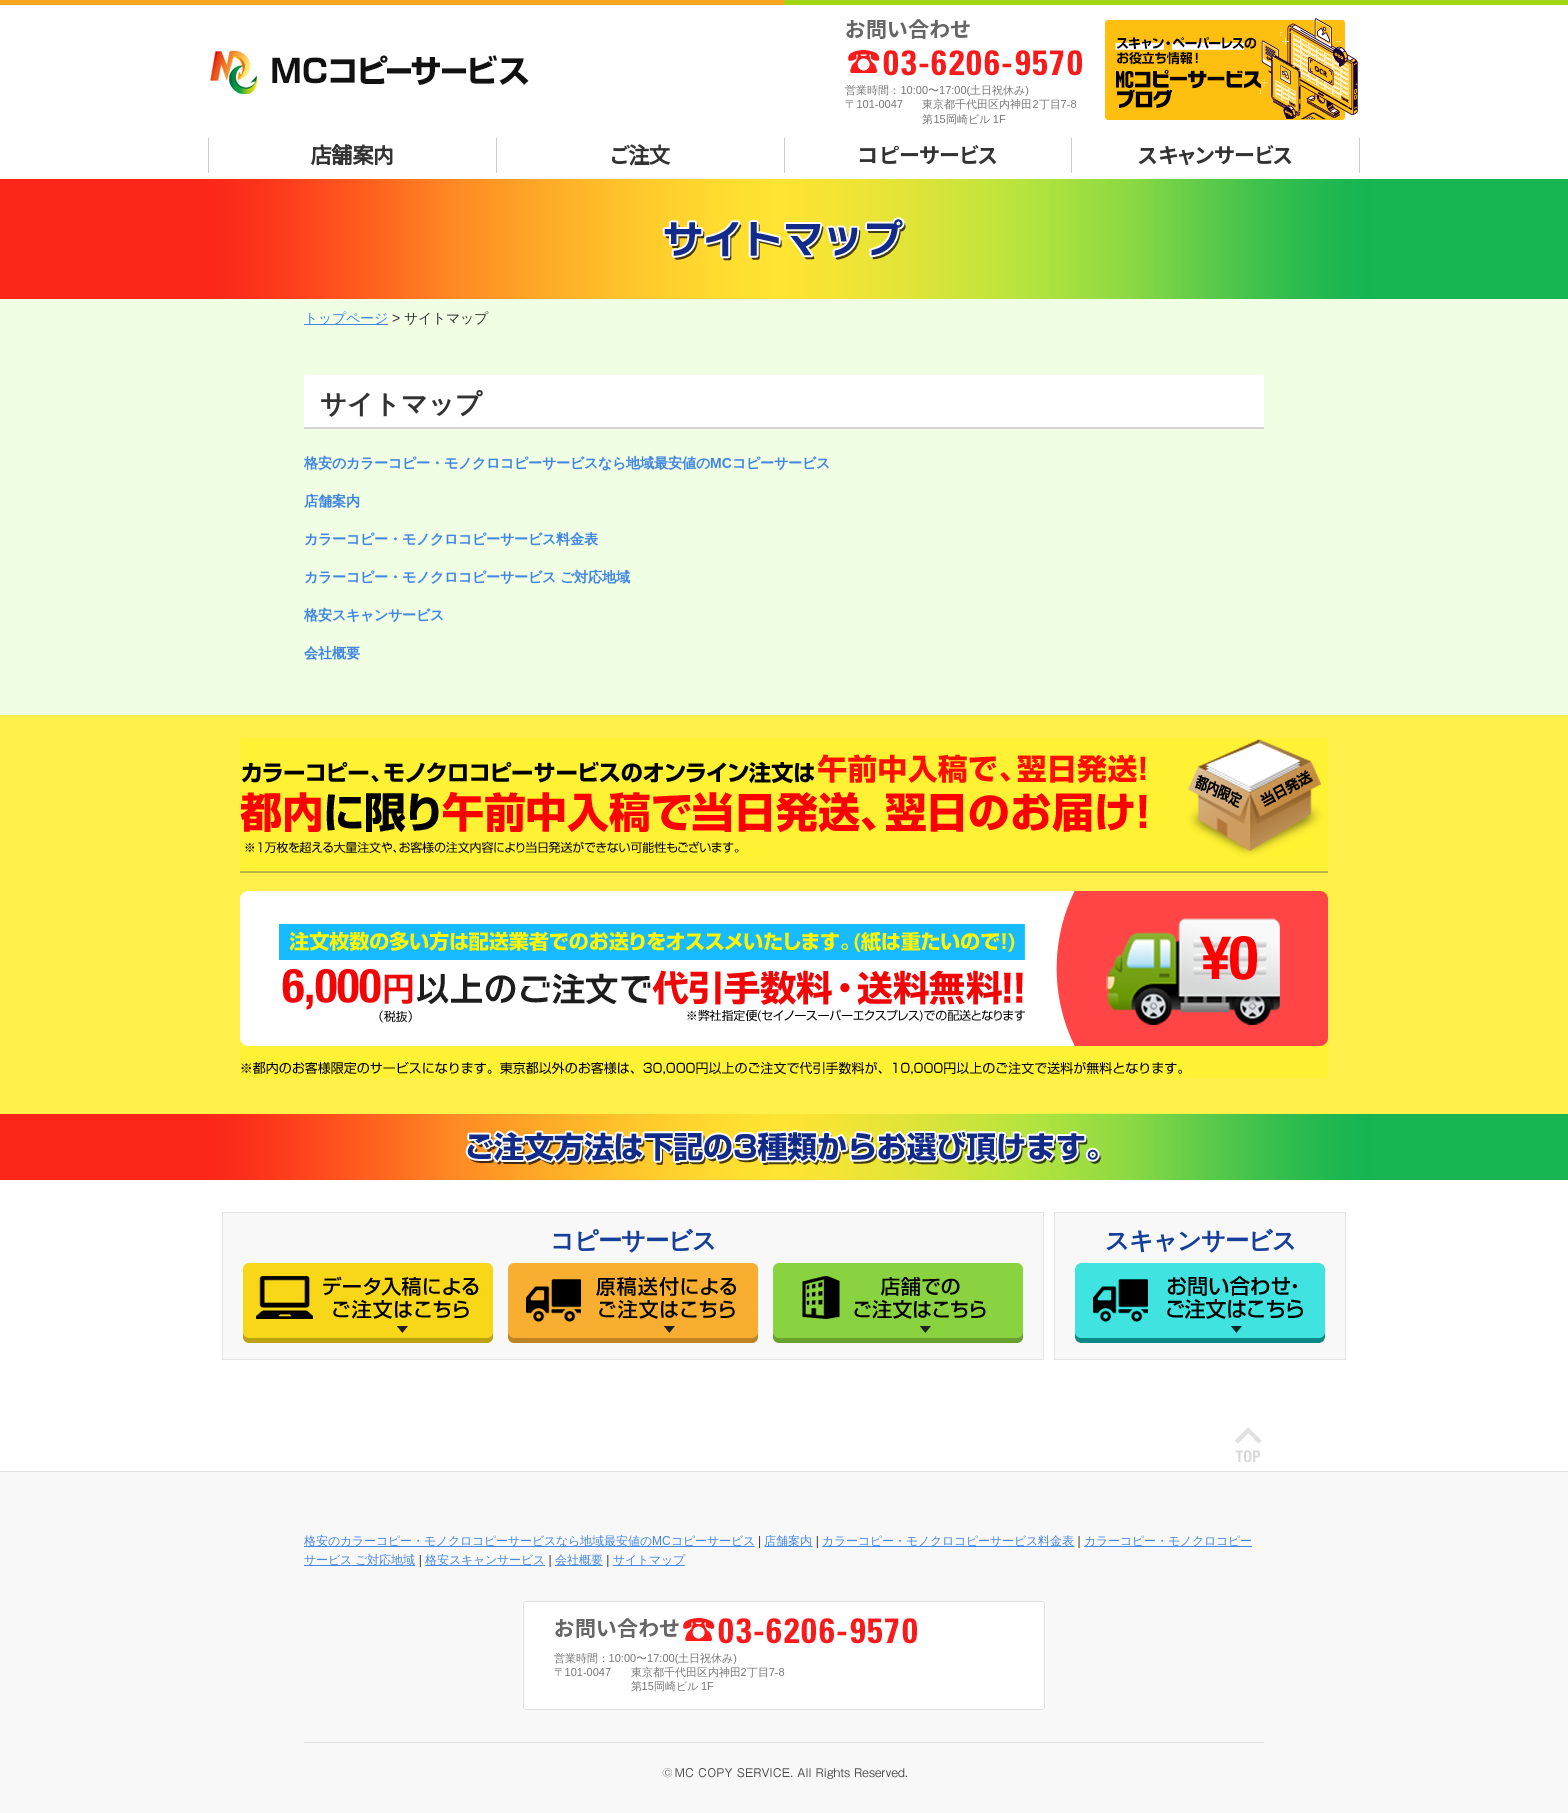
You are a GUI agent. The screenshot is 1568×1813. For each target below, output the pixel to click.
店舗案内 (352, 154)
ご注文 (640, 154)
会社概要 (332, 653)
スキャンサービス (1215, 154)
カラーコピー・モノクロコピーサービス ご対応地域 (467, 577)
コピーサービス (928, 154)
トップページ (346, 318)
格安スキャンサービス (374, 615)
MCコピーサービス (379, 72)
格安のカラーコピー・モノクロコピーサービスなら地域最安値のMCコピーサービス (567, 463)
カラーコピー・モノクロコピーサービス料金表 (451, 539)
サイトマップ (649, 1560)
